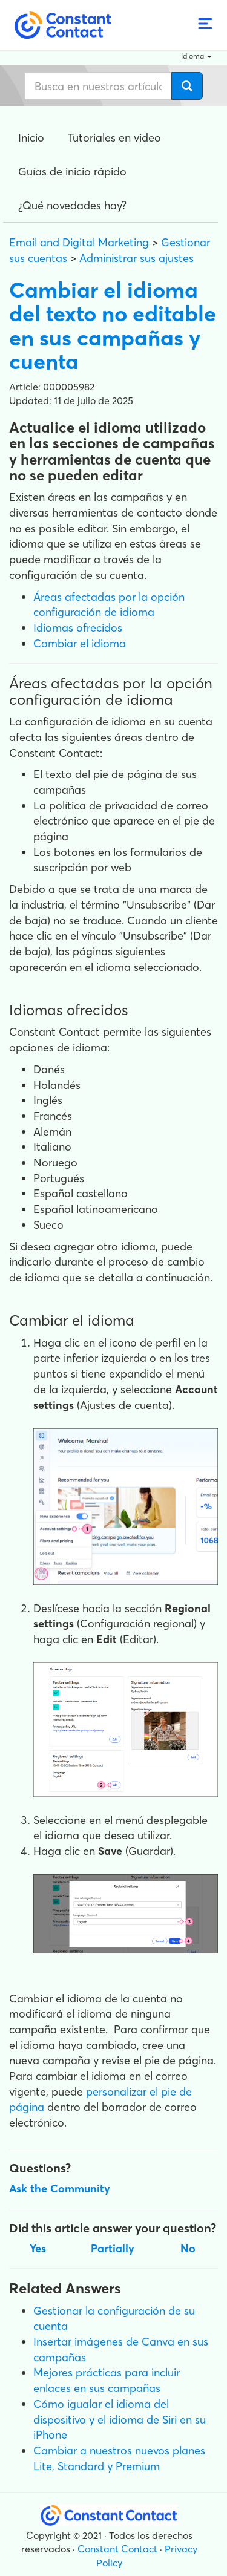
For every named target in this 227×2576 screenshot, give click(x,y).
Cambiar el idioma (79, 643)
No (188, 2248)
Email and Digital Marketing (79, 242)
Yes (38, 2248)
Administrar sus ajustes (136, 258)
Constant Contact (117, 2549)
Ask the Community (59, 2188)
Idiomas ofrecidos (77, 628)
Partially (112, 2248)
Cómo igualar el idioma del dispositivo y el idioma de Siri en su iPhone (119, 2419)
